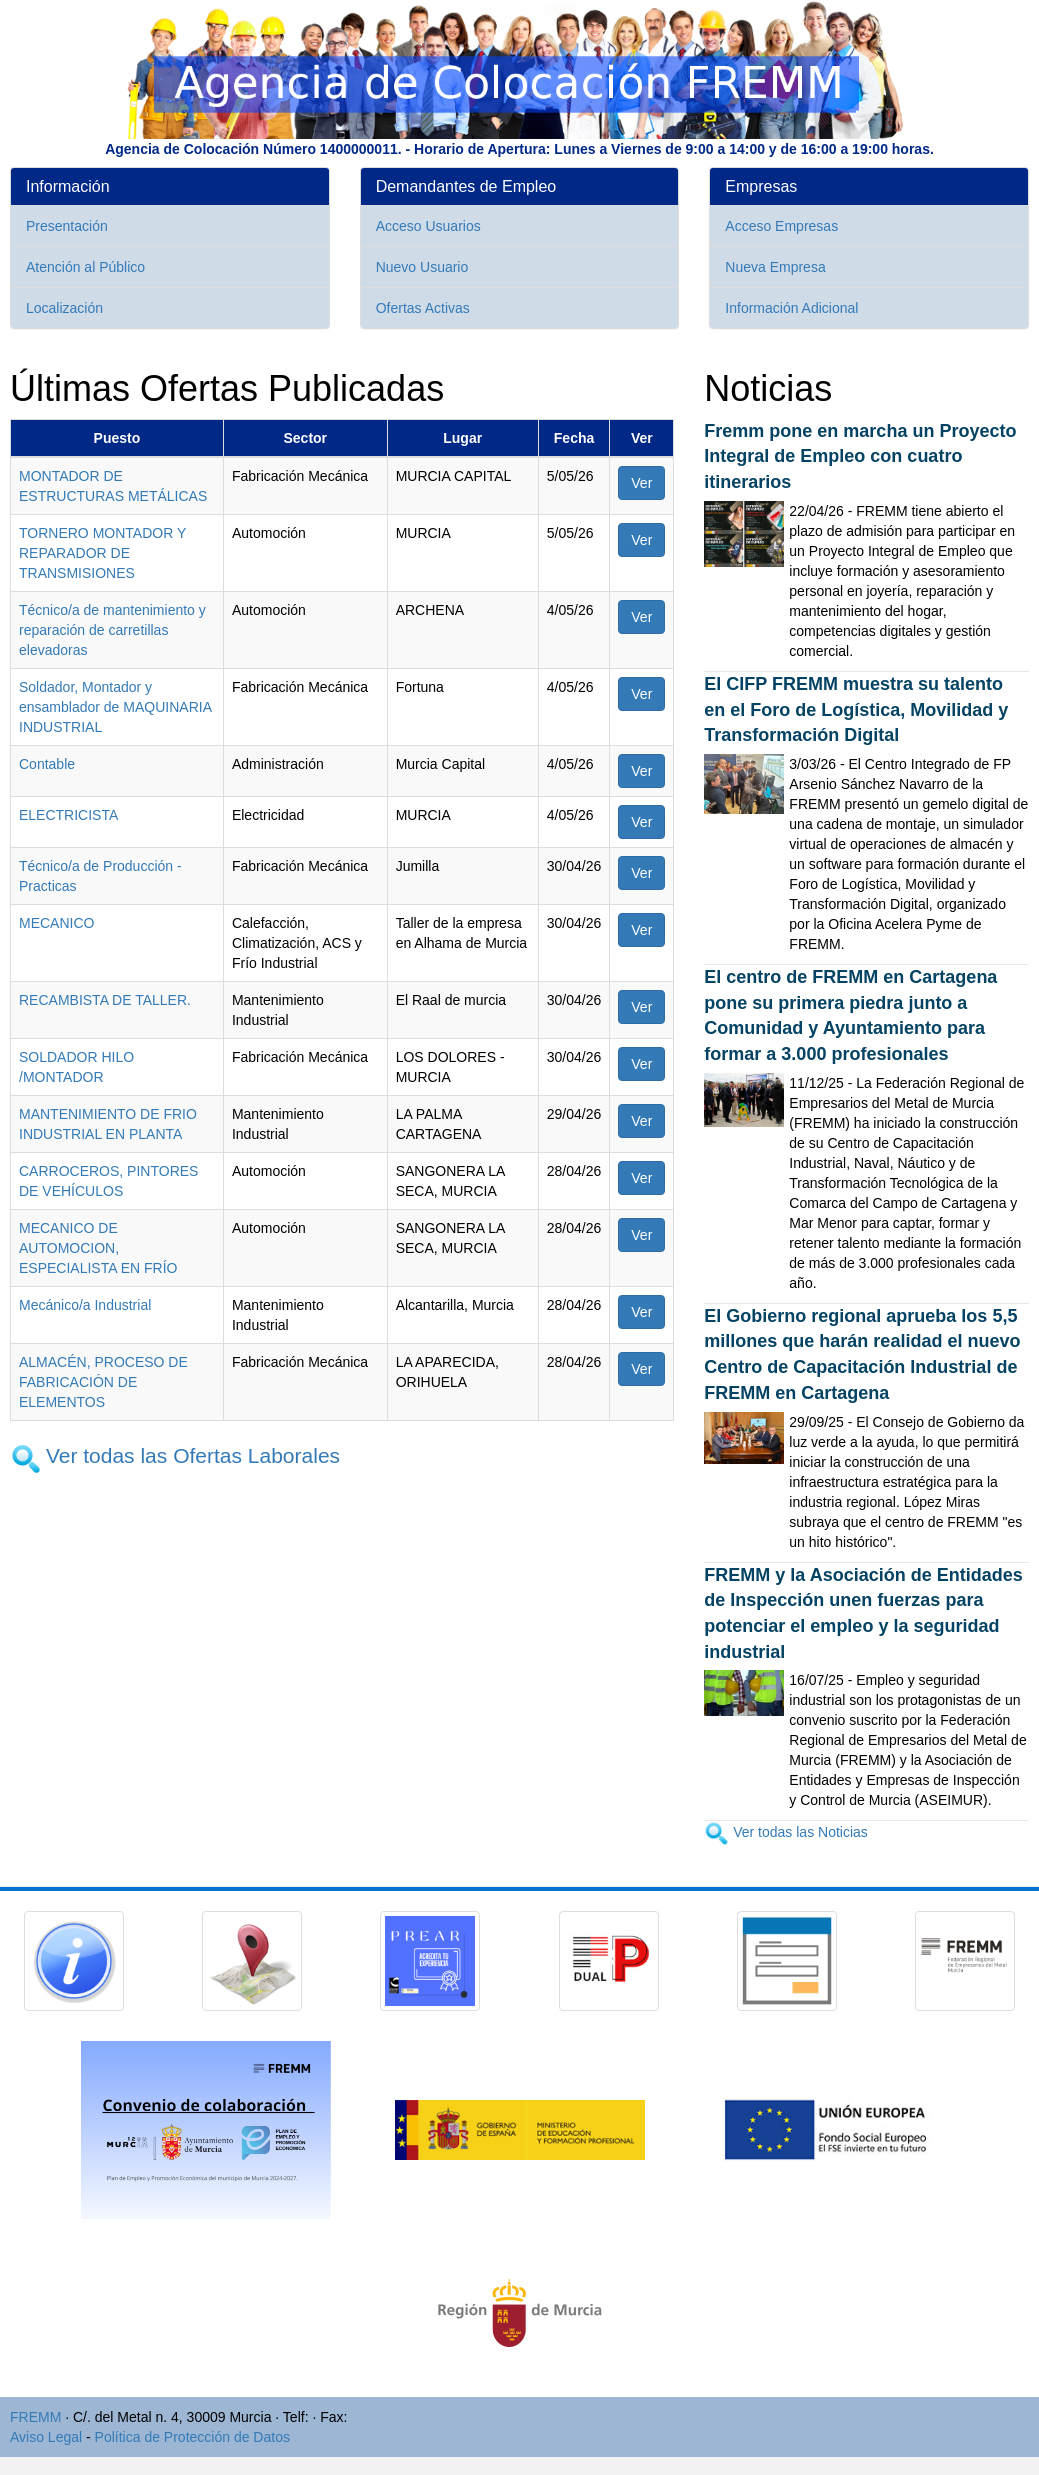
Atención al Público (85, 267)
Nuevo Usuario (422, 267)
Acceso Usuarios (428, 226)
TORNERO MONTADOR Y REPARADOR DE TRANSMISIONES (102, 553)
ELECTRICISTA (68, 815)
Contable (47, 764)
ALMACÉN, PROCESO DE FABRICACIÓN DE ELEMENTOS (103, 1382)
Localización (64, 308)
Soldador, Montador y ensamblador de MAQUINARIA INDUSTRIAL (115, 707)
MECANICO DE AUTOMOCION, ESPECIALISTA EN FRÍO (98, 1248)
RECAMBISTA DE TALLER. (105, 1000)
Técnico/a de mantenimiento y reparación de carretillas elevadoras (112, 630)
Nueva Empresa (775, 267)
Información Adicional (791, 308)
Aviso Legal (46, 2437)
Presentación (67, 226)
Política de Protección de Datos (192, 2437)
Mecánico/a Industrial (85, 1305)
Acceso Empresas (781, 226)
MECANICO (56, 923)
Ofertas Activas (423, 308)
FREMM (35, 2417)
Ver (641, 483)
